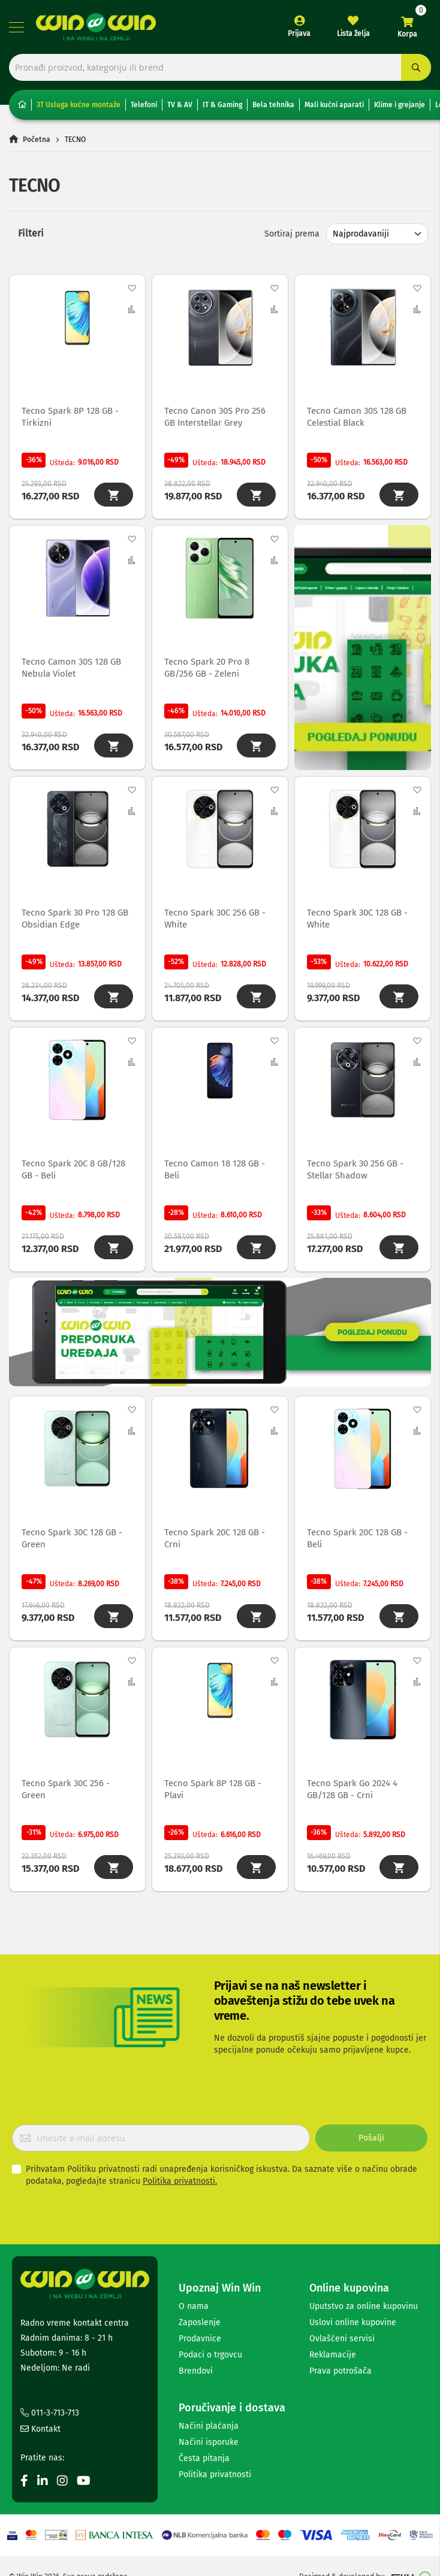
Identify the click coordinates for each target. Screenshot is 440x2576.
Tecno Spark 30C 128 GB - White (357, 918)
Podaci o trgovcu (210, 2355)
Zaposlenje (200, 2322)
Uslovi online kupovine (352, 2322)
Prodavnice (200, 2338)
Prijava (299, 33)
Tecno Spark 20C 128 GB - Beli (357, 1538)
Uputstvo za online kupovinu (363, 2306)
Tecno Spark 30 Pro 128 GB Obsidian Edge (75, 918)
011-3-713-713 (49, 2413)
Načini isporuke (209, 2442)
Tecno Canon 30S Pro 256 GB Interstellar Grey (215, 416)
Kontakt (40, 2429)
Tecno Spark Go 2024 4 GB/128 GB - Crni (352, 1789)
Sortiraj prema (292, 234)
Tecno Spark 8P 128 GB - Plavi (212, 1789)
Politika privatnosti (215, 2474)
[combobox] (220, 67)
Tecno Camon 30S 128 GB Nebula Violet (71, 667)
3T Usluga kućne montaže (78, 105)
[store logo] (96, 27)
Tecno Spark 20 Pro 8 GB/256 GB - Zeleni (206, 667)
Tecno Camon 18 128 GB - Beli (214, 1169)
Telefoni (144, 105)
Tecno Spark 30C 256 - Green (66, 1789)
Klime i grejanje (399, 105)
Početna (36, 139)
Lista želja (353, 33)
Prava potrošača (340, 2371)
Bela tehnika (273, 105)
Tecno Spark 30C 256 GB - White (215, 918)
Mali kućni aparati (334, 105)
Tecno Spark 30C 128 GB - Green (72, 1538)
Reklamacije (332, 2355)
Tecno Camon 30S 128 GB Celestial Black (356, 416)
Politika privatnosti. (180, 2181)
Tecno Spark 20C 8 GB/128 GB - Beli (73, 1169)
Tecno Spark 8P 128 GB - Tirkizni (70, 416)
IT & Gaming (222, 105)
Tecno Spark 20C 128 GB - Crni (214, 1538)
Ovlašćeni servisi (342, 2338)
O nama (194, 2306)
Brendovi (196, 2371)
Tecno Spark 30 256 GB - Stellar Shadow (355, 1169)
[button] (131, 288)
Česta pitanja (204, 2458)
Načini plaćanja (209, 2426)
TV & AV (179, 105)
